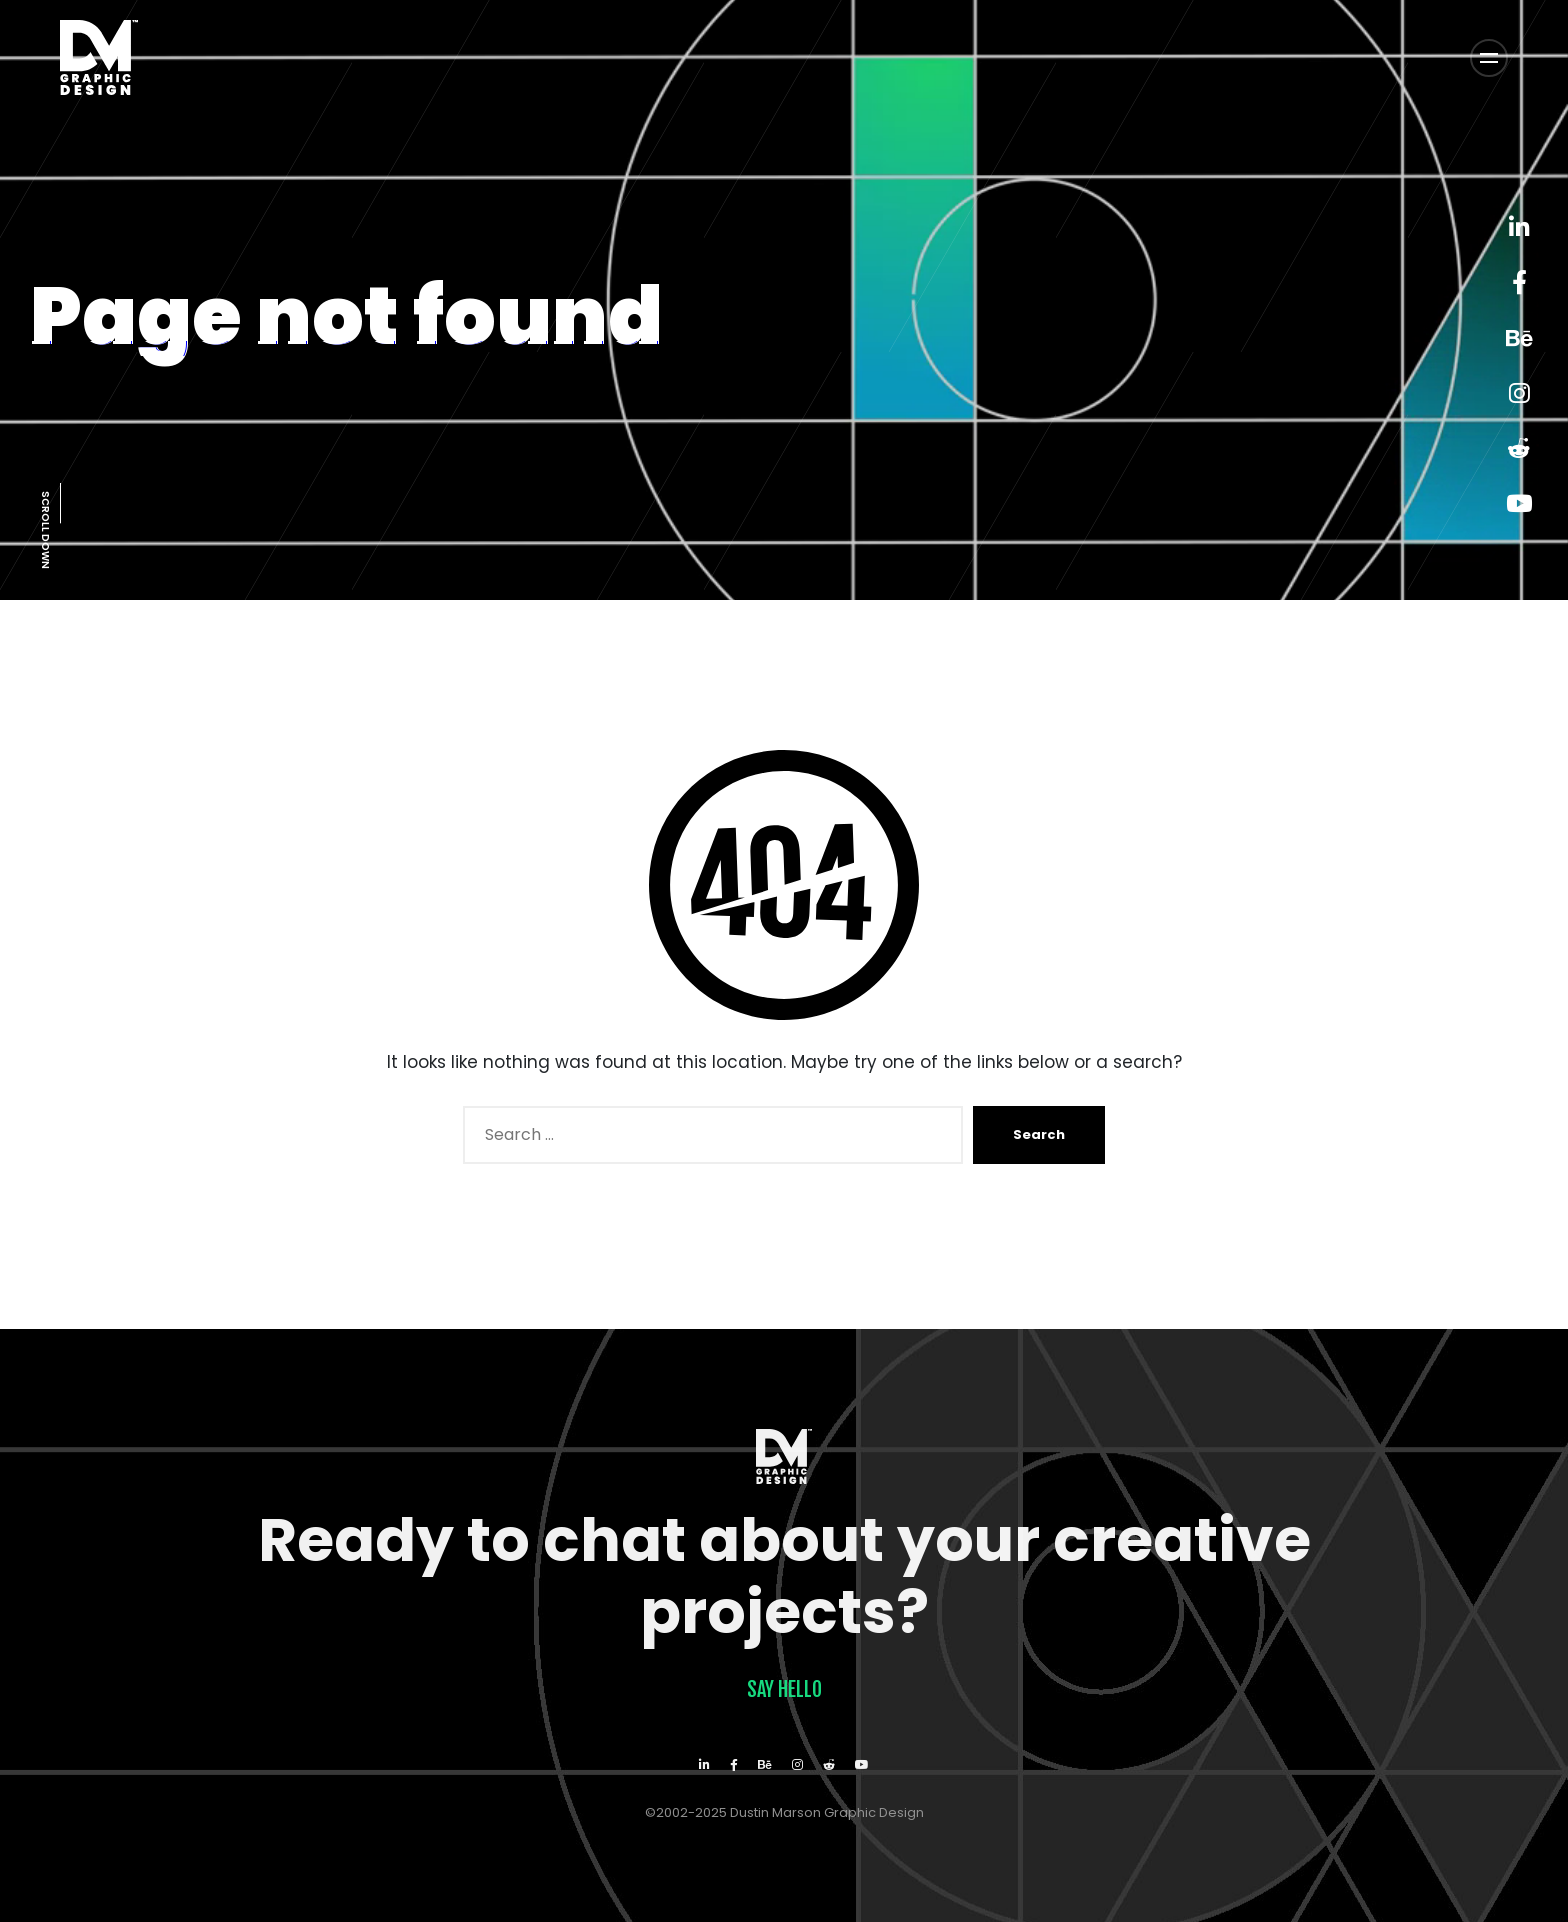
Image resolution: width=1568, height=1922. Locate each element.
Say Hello (784, 1689)
